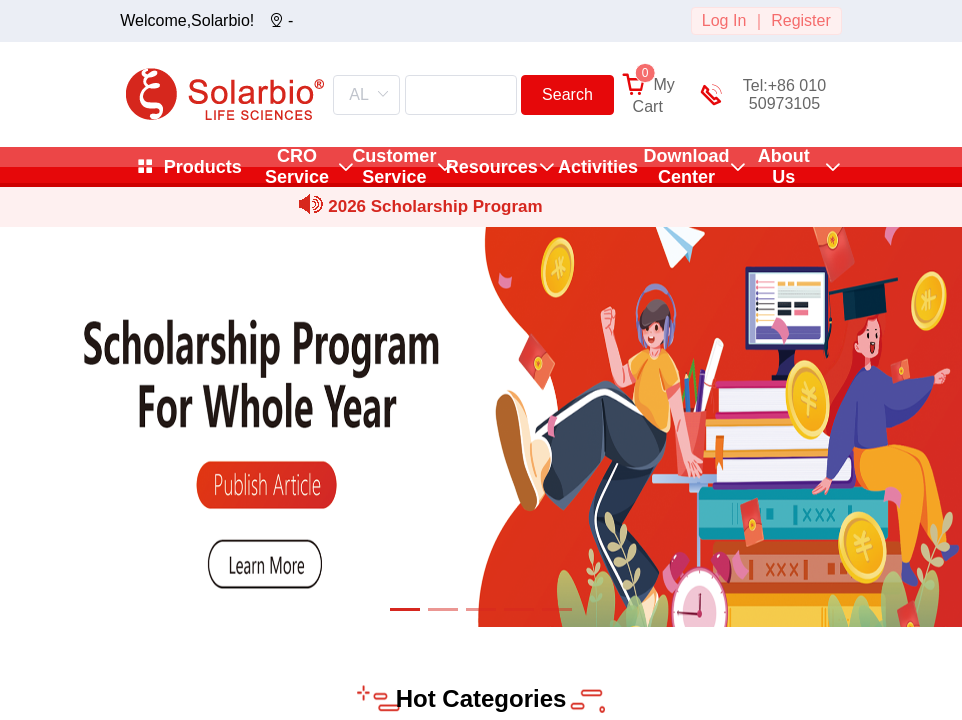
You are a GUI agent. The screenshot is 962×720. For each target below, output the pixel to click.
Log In (724, 20)
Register (801, 20)
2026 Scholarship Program (435, 206)
